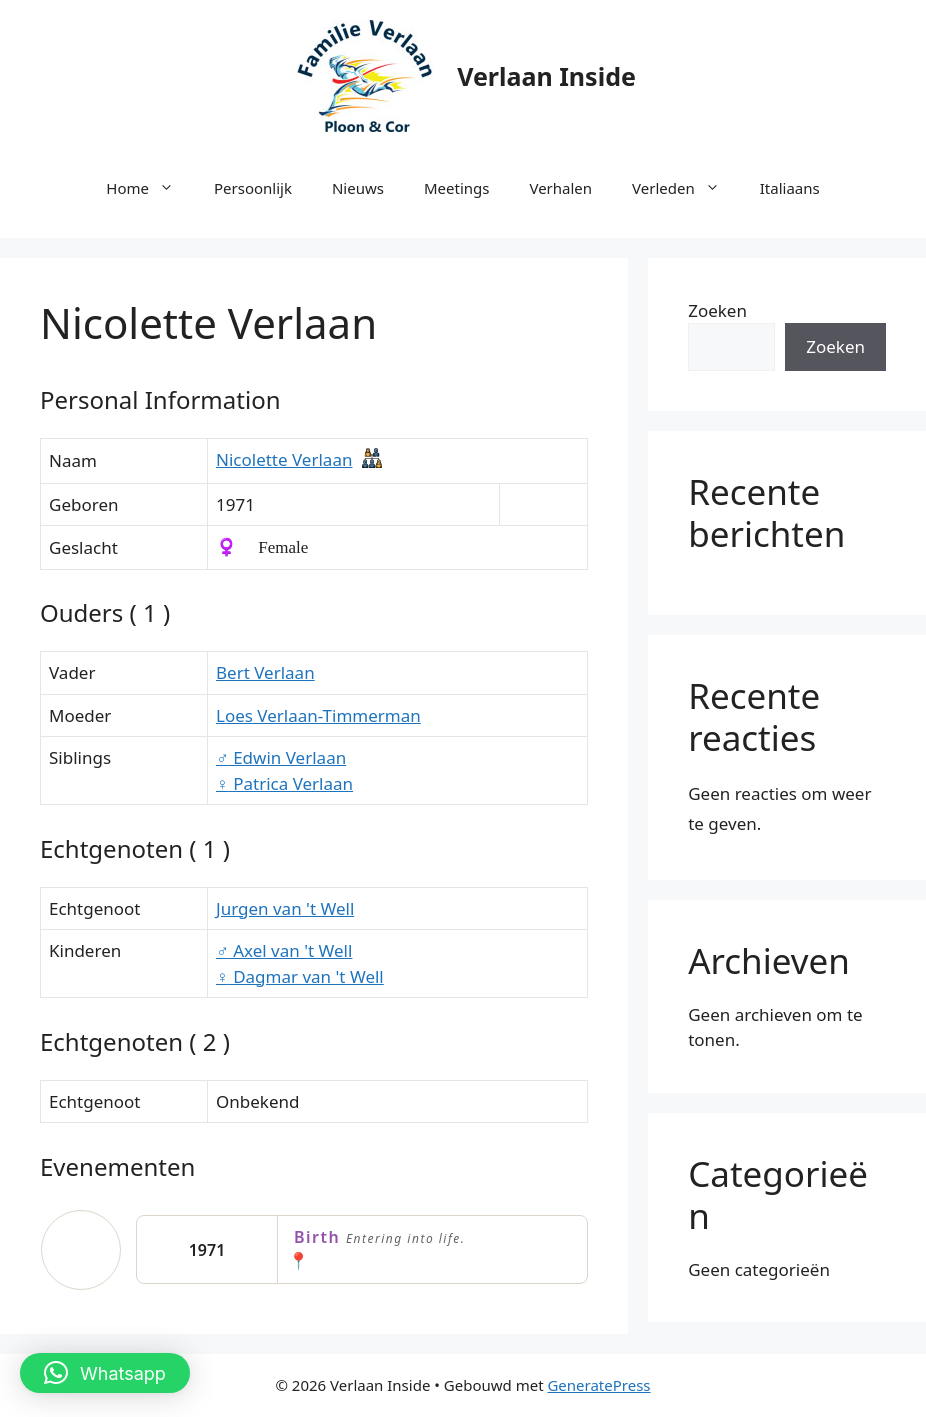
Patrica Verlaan (284, 783)
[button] (105, 1373)
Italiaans (790, 188)
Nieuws (358, 188)
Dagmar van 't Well (300, 976)
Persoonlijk (253, 188)
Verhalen (560, 188)
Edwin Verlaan (281, 757)
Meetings (457, 188)
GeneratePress (598, 1385)
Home (150, 188)
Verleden (686, 188)
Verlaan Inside (546, 76)
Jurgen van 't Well (285, 908)
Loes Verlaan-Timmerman (318, 715)
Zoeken (717, 310)
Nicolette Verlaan (284, 459)
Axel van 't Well (284, 950)
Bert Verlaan (265, 672)
